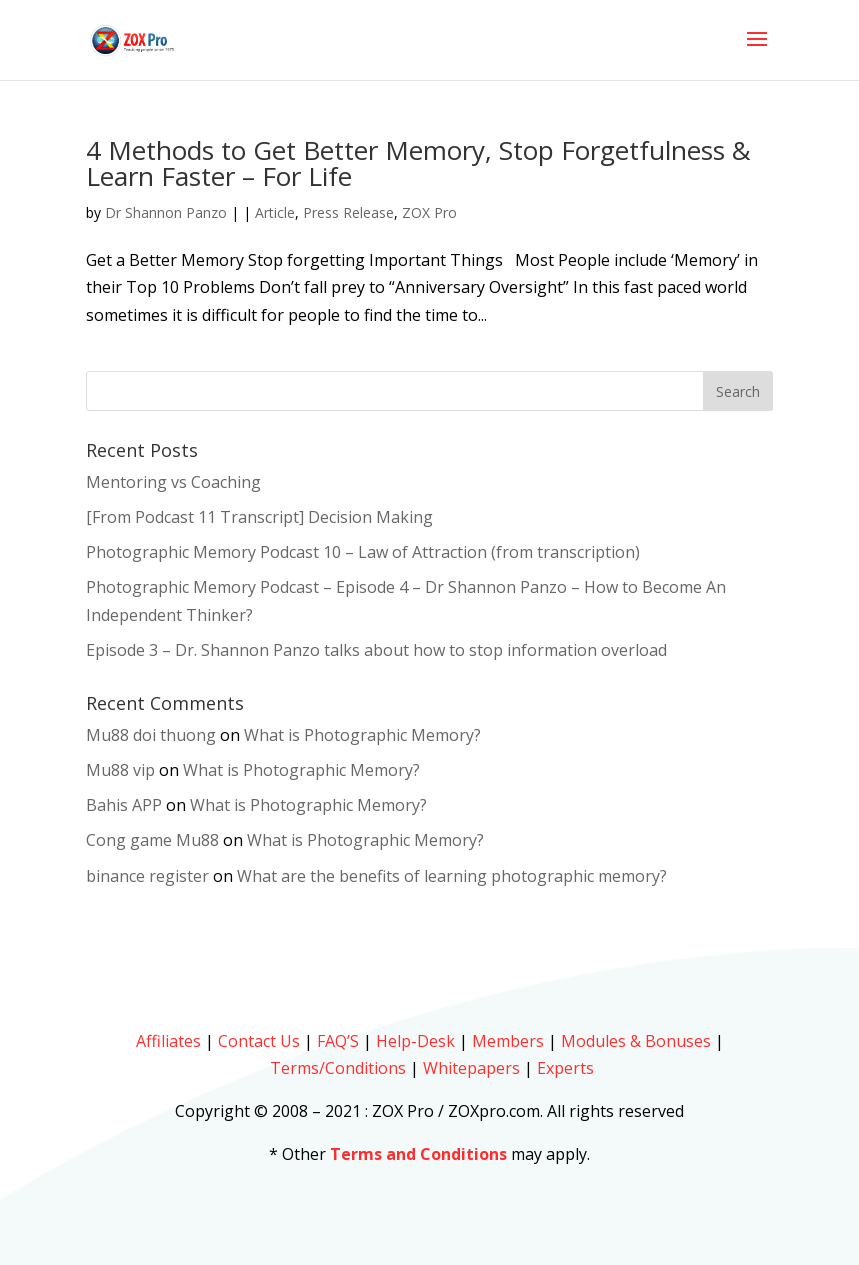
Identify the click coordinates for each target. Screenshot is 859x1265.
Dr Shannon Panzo (166, 212)
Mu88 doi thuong (151, 735)
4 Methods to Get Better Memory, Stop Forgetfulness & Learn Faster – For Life (418, 163)
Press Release (348, 212)
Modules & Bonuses (636, 1041)
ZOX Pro (429, 212)
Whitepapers (471, 1068)
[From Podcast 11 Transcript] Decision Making (259, 517)
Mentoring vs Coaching (173, 482)
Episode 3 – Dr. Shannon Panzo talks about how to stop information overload (376, 650)
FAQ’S (338, 1041)
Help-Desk (415, 1041)
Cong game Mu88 (152, 840)
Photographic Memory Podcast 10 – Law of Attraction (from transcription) (363, 552)
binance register (147, 876)
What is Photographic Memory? (362, 735)
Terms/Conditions (338, 1068)
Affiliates (168, 1041)
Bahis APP (124, 805)
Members (508, 1041)
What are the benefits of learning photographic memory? (452, 876)
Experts (565, 1068)
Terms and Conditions (418, 1154)
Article (275, 212)
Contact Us (259, 1041)
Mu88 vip (120, 770)
